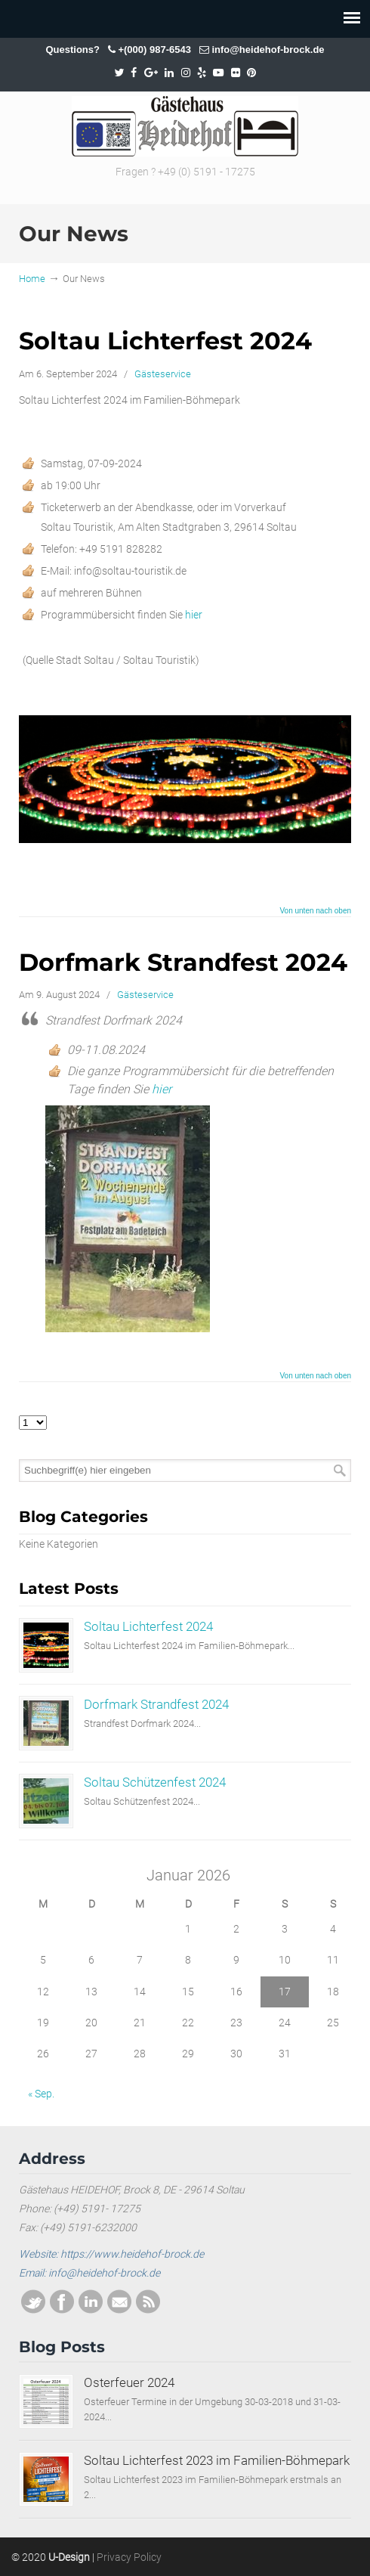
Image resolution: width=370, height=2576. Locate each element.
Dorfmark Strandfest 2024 (183, 962)
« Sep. (41, 2094)
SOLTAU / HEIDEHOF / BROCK (185, 126)
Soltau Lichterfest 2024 (165, 340)
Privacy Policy (129, 2557)
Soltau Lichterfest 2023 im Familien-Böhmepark (217, 2460)
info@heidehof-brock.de (267, 49)
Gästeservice (162, 374)
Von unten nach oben (315, 911)
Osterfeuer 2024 (129, 2382)
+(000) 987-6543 (154, 49)
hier (195, 615)
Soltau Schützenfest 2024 (155, 1782)
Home (32, 278)
